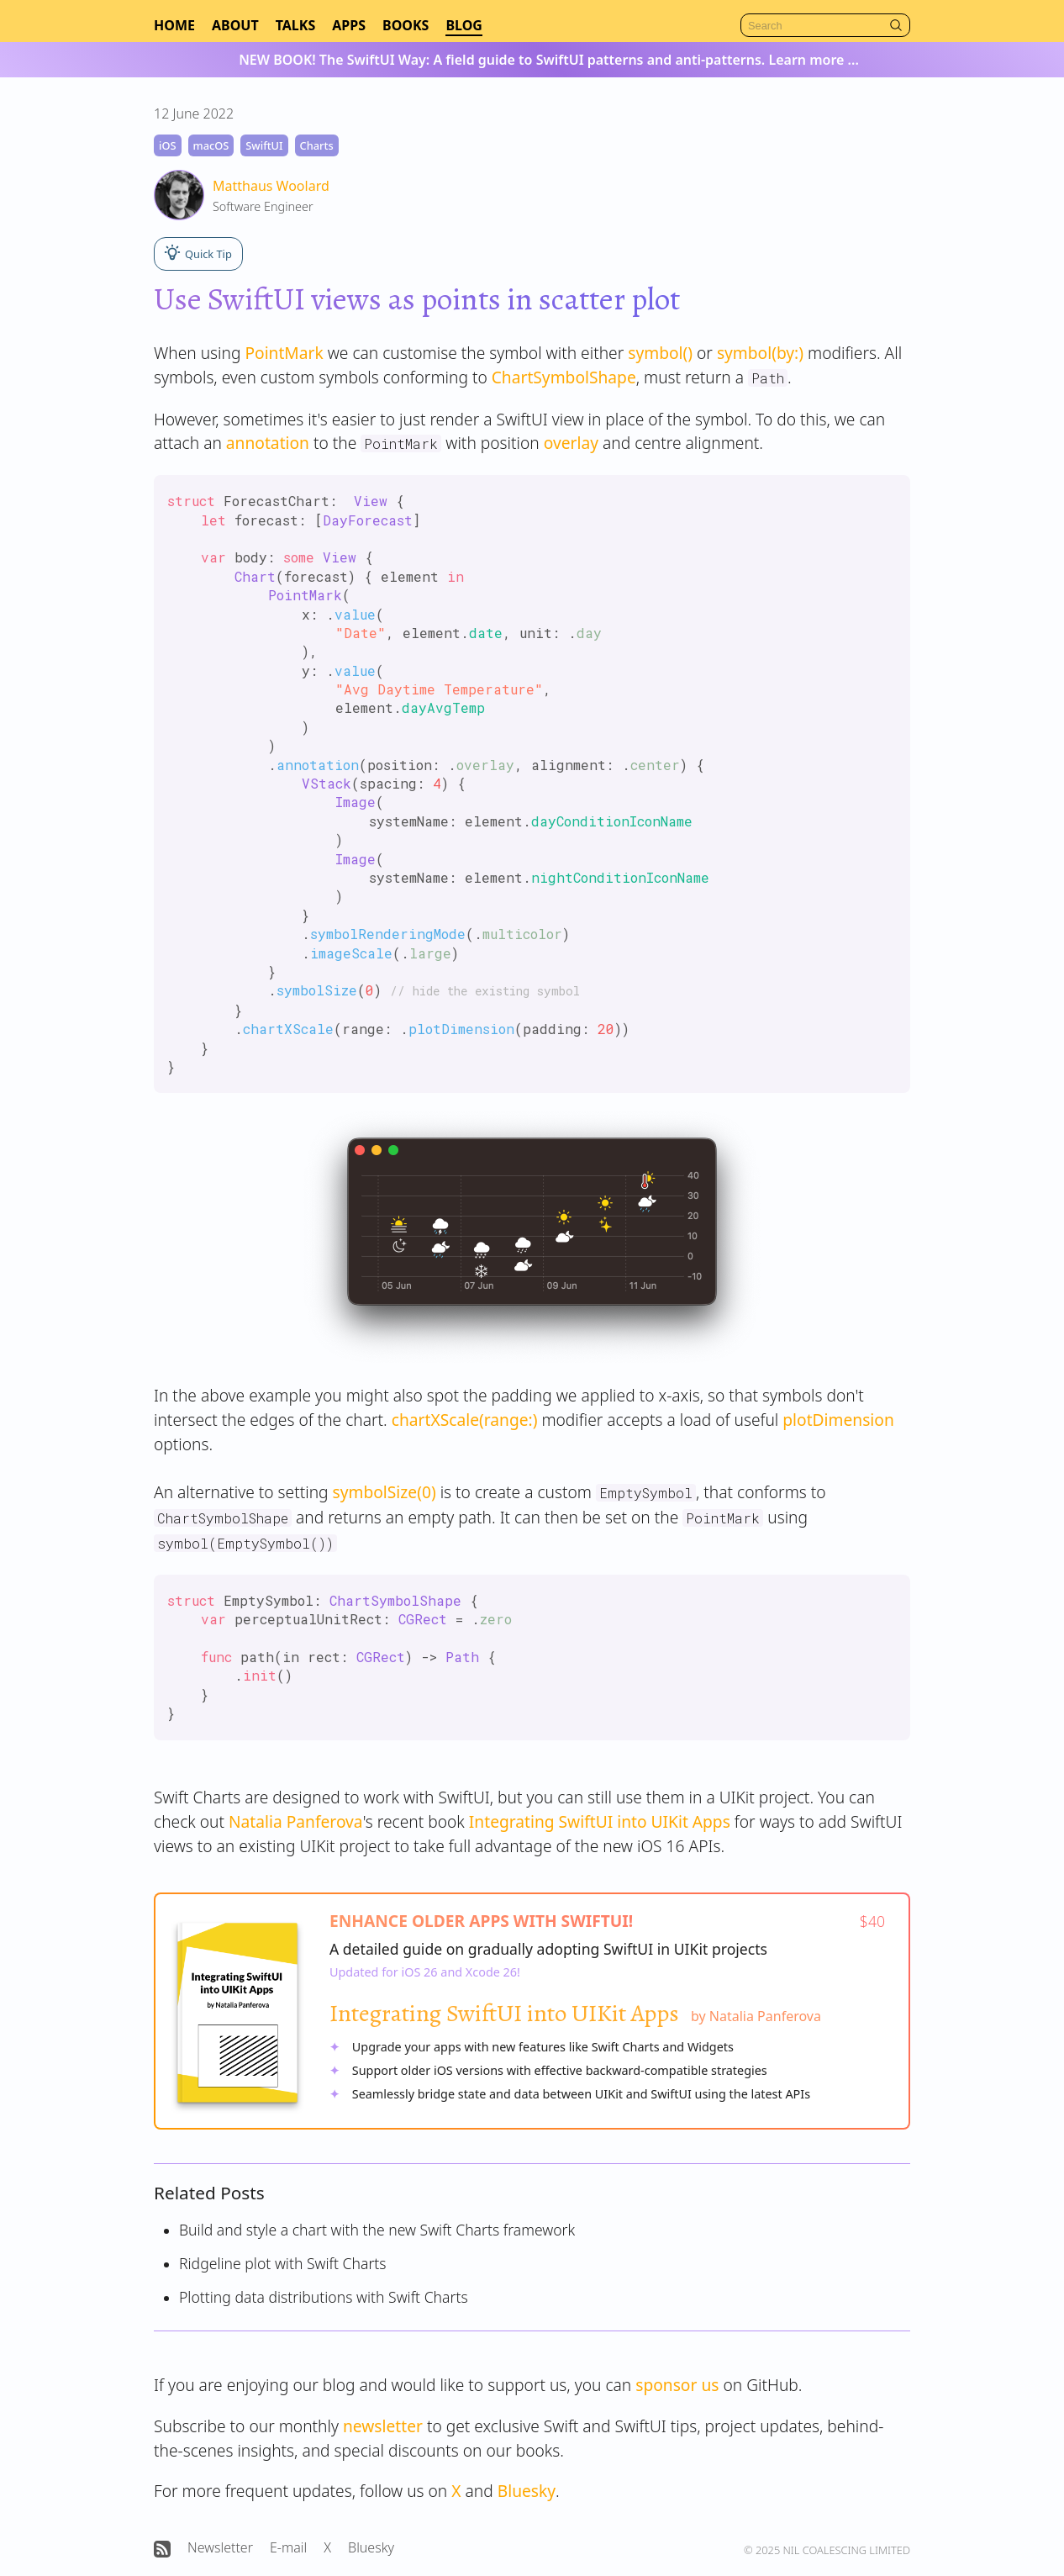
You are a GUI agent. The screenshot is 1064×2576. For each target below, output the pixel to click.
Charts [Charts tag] (317, 145)
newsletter (383, 2426)
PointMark (284, 352)
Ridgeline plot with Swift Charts (283, 2263)
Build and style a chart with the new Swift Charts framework (377, 2230)
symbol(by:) (760, 352)
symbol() (660, 352)
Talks (296, 25)
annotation (267, 442)
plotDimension (837, 1419)
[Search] (825, 25)
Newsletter (220, 2547)
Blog (463, 25)
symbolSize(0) (384, 1492)
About (235, 25)
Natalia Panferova (296, 1821)
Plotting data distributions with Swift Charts (323, 2297)
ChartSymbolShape (564, 377)
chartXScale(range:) (465, 1419)
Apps (349, 25)
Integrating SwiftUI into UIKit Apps (599, 1821)
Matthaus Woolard (271, 186)
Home (174, 25)
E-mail (288, 2547)
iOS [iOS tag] (167, 145)
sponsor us (677, 2384)
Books (405, 25)
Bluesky (527, 2490)
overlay (571, 442)
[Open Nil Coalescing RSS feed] (162, 2549)
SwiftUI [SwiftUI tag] (263, 145)
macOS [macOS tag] (211, 145)
